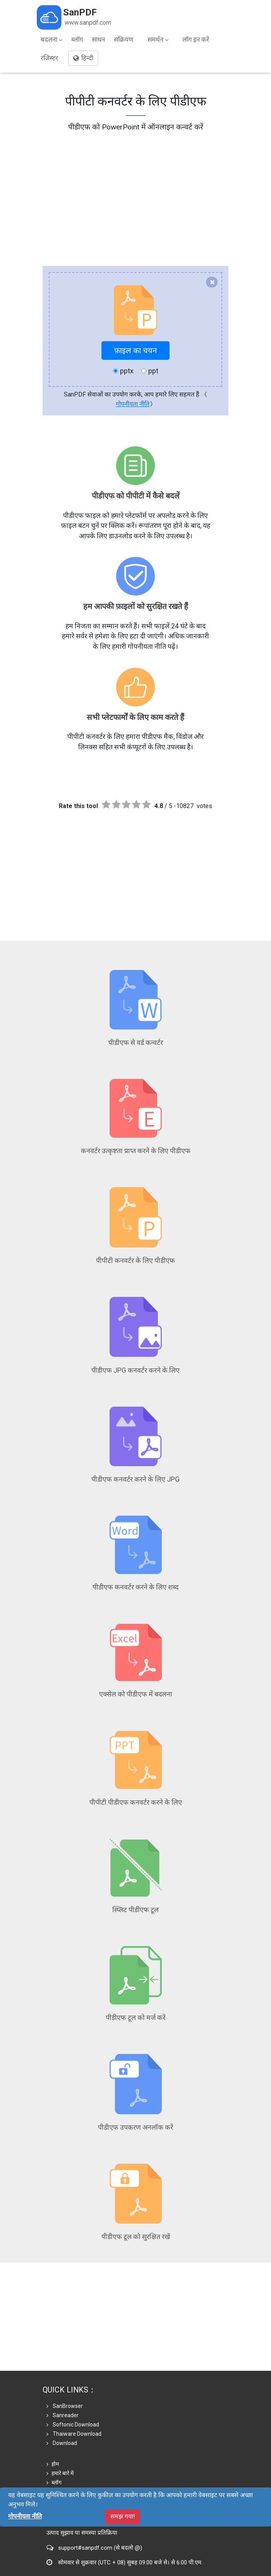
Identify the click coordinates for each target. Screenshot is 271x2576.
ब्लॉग (77, 39)
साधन (98, 39)
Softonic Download (72, 2371)
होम (52, 2410)
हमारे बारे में (60, 2419)
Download (61, 2389)
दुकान (54, 2438)
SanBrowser (64, 2352)
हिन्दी (83, 58)
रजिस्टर (49, 58)
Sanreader (62, 2361)
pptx (123, 371)
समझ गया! (122, 2516)
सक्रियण (123, 39)
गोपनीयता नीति (132, 404)
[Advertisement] (135, 187)
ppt (149, 371)
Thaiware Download (73, 2380)
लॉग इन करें (195, 39)
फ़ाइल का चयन (135, 350)
